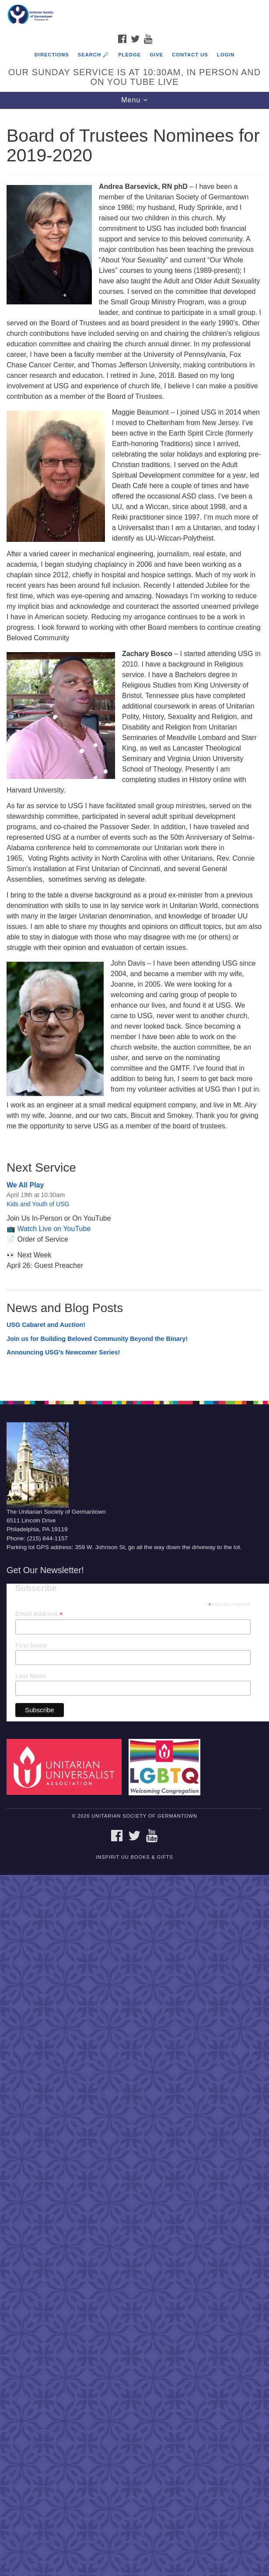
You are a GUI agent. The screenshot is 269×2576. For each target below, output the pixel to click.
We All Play (25, 1185)
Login (225, 54)
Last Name (30, 1675)
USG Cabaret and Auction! (46, 1324)
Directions (52, 54)
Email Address (39, 1614)
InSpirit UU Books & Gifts (134, 1857)
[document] (134, 750)
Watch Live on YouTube (54, 1228)
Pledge (129, 54)
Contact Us (190, 54)
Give (156, 54)
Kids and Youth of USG (38, 1204)
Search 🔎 (93, 54)
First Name (31, 1645)
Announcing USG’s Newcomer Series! (63, 1352)
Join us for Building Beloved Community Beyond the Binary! (97, 1338)
